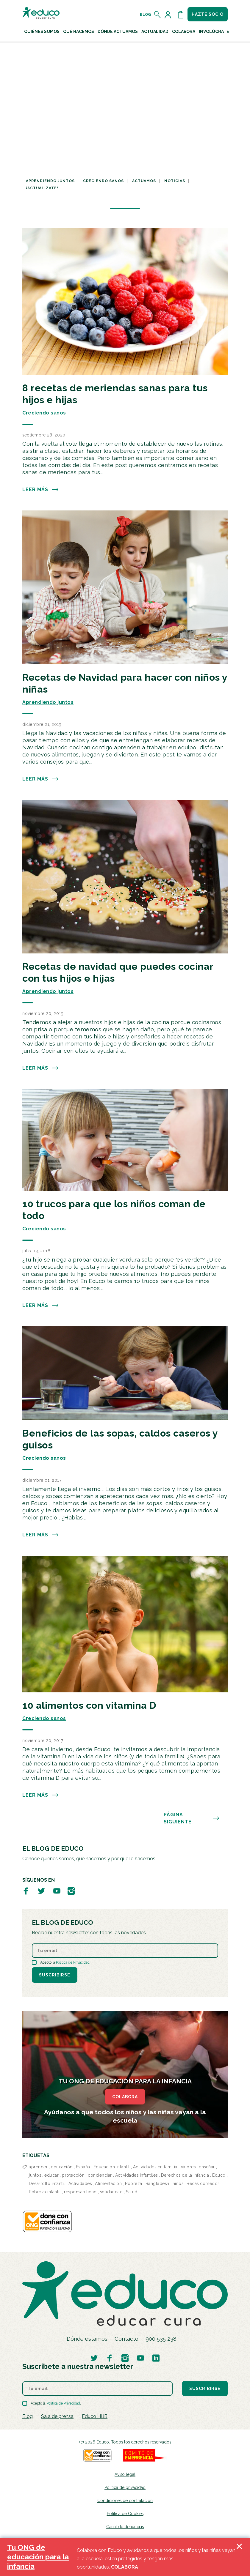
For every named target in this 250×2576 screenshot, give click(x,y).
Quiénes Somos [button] (42, 31)
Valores (188, 2166)
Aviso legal (125, 2474)
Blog (145, 14)
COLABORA (125, 2096)
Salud (132, 2191)
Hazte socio (208, 14)
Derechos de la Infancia (185, 2175)
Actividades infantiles (136, 2175)
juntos (35, 2175)
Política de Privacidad (73, 1962)
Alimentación (108, 2183)
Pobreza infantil (45, 2191)
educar (51, 2175)
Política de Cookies (125, 2513)
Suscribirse (54, 1975)
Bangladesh (157, 2183)
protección (73, 2175)
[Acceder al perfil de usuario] (169, 14)
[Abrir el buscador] (157, 14)
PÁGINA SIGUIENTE (192, 1818)
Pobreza (133, 2183)
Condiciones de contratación (125, 2500)
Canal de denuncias (125, 2526)
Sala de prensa (57, 2416)
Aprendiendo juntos (50, 181)
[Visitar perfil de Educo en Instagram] (71, 1891)
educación (62, 2166)
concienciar (100, 2175)
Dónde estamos (87, 2339)
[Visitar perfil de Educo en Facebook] (25, 1891)
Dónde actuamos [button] (118, 31)
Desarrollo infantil (47, 2183)
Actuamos (144, 181)
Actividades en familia (155, 2166)
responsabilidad (80, 2191)
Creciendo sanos (103, 181)
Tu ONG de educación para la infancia (38, 2557)
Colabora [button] (183, 31)
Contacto (126, 2339)
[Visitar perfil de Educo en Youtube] (56, 1891)
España (83, 2166)
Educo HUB (94, 2416)
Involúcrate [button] (214, 31)
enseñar (207, 2166)
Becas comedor (203, 2183)
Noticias (174, 181)
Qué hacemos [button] (78, 31)
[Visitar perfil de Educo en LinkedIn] (156, 2358)
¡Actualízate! (42, 188)
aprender (38, 2166)
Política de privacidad (125, 2487)
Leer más (40, 489)
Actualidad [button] (154, 31)
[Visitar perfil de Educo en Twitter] (41, 1891)
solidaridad (111, 2191)
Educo (219, 2175)
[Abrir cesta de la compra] (180, 14)
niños (178, 2183)
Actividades (80, 2183)
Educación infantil (111, 2166)
